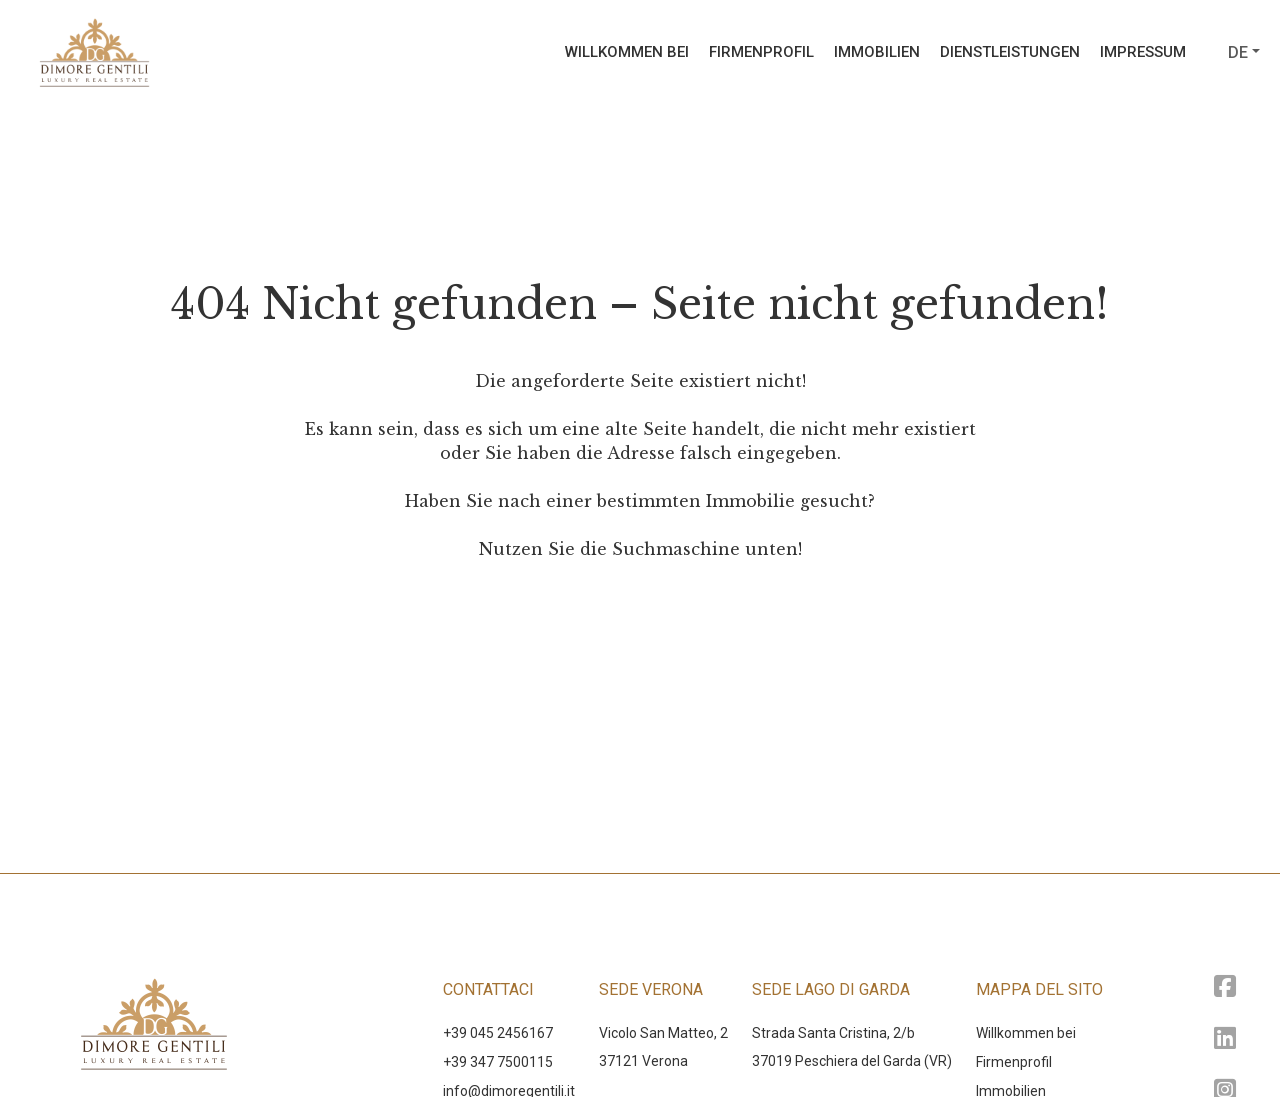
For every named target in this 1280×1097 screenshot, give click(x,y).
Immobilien (877, 52)
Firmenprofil (761, 52)
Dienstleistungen (1010, 52)
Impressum (1143, 52)
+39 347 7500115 (498, 1062)
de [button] (1238, 52)
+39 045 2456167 (498, 1033)
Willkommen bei (627, 52)
